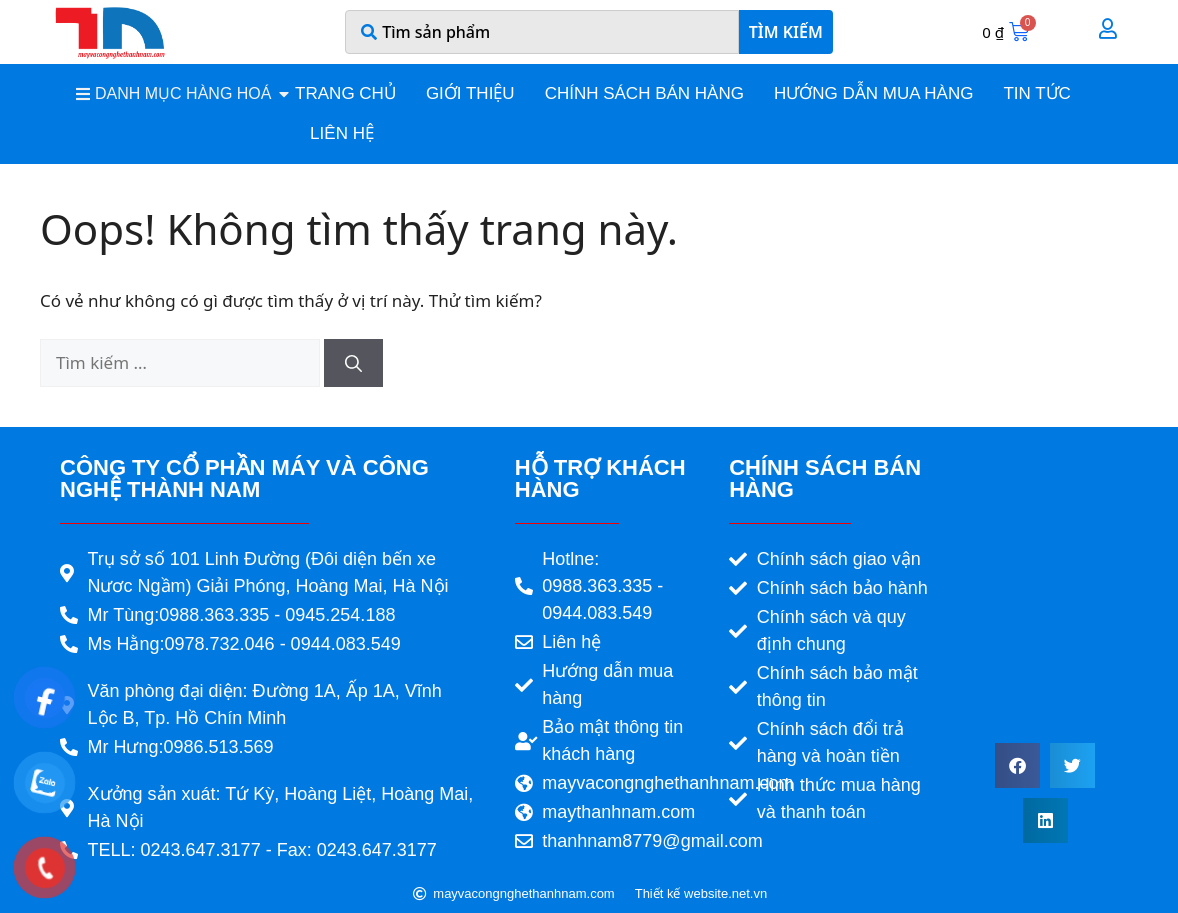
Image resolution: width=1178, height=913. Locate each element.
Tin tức (1036, 93)
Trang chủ (345, 93)
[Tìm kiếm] (353, 363)
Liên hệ (342, 133)
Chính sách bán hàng (644, 93)
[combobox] (542, 32)
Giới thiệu (470, 93)
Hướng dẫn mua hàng (873, 93)
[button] (1017, 765)
